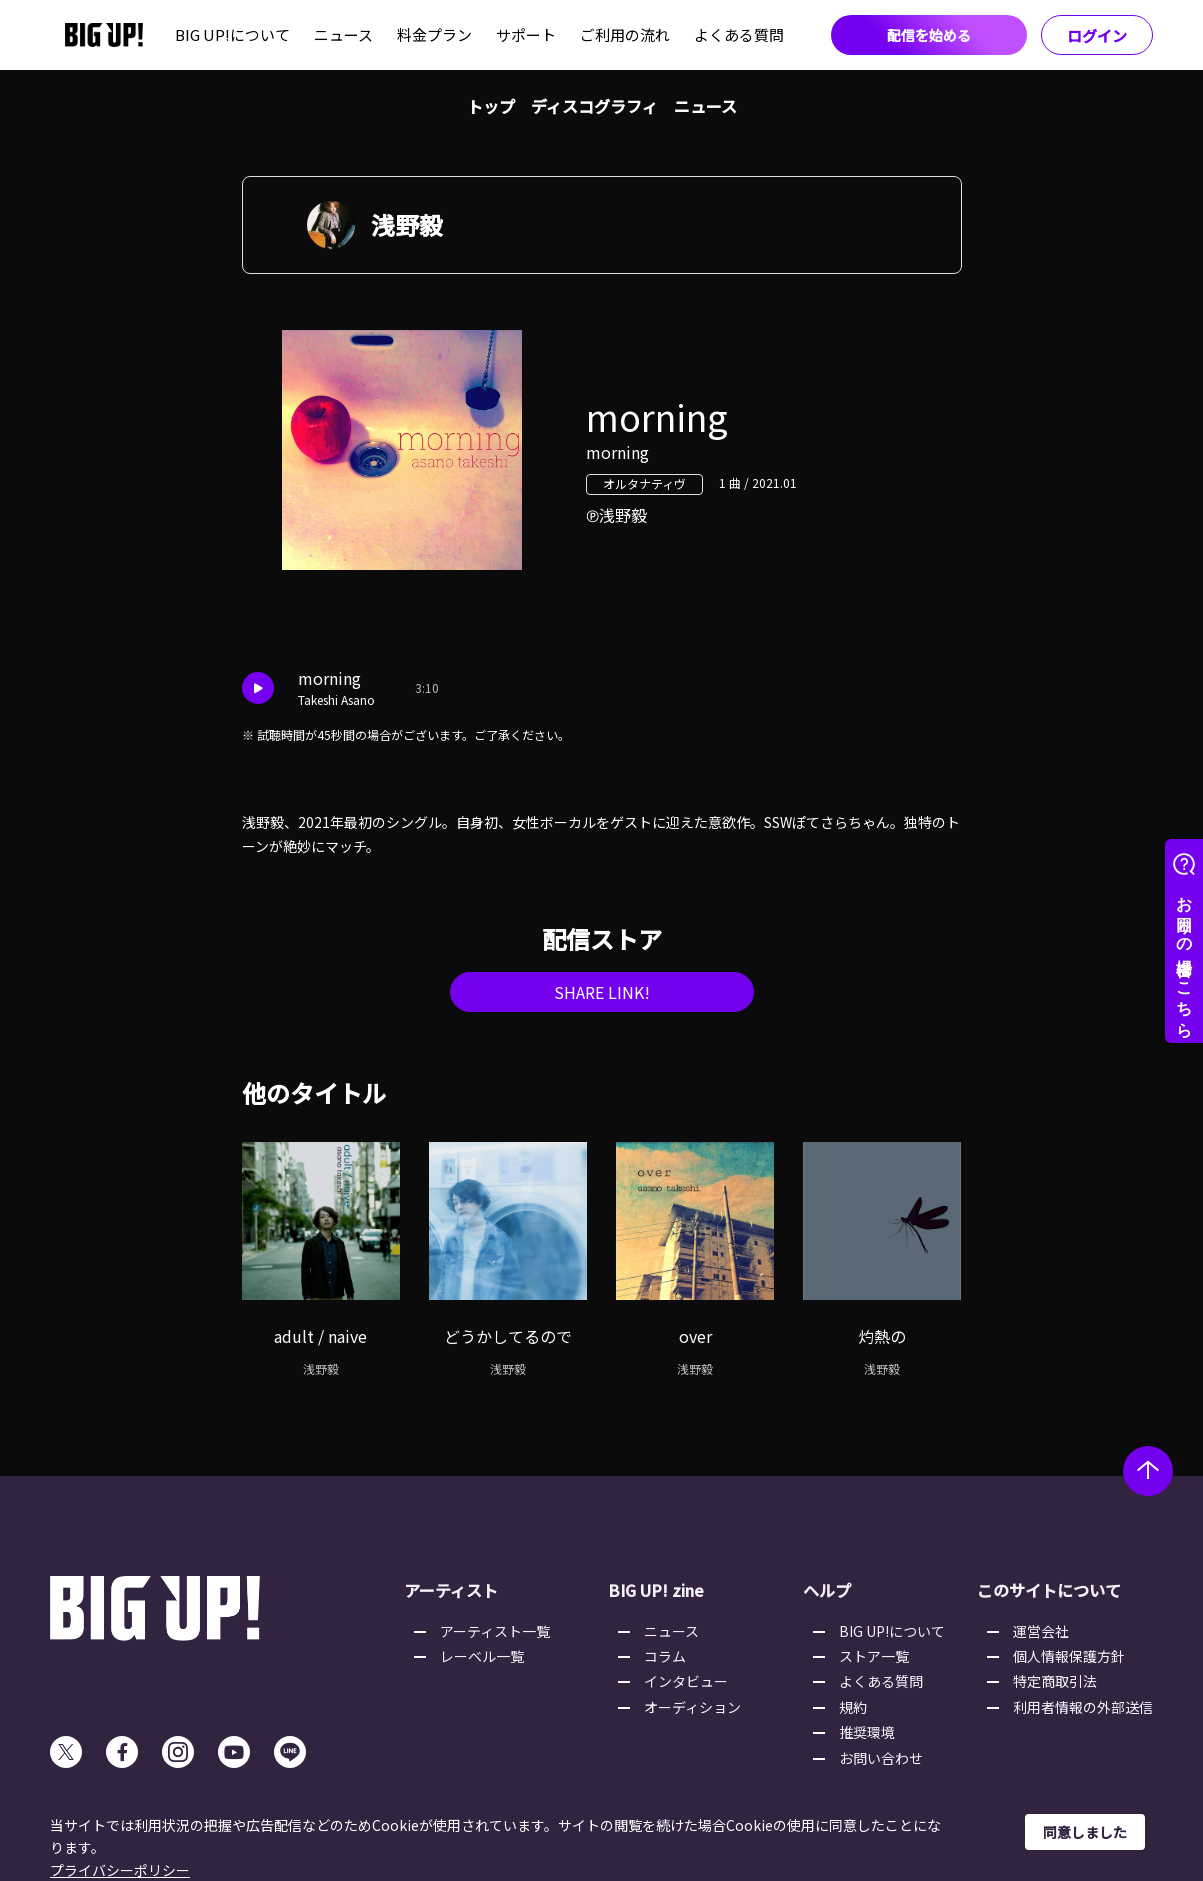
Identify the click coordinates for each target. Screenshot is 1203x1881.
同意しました (1085, 1832)
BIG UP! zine (656, 1590)
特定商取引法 (1055, 1681)
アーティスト (451, 1590)
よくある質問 (739, 34)
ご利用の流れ (625, 34)
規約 (853, 1707)
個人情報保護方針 (1069, 1656)
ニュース (343, 34)
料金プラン (434, 34)
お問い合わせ (881, 1758)
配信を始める (929, 35)
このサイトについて (1049, 1590)
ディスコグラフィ (594, 106)
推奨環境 (867, 1732)
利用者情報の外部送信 (1083, 1707)
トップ (491, 106)
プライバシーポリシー (120, 1870)
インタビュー (686, 1681)
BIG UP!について (232, 34)
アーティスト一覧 (495, 1631)
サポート (526, 34)
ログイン (1097, 35)
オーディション (692, 1707)
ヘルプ (827, 1590)
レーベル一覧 (482, 1656)
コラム (665, 1656)
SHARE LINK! (602, 992)
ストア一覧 (874, 1656)
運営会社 (1041, 1631)
